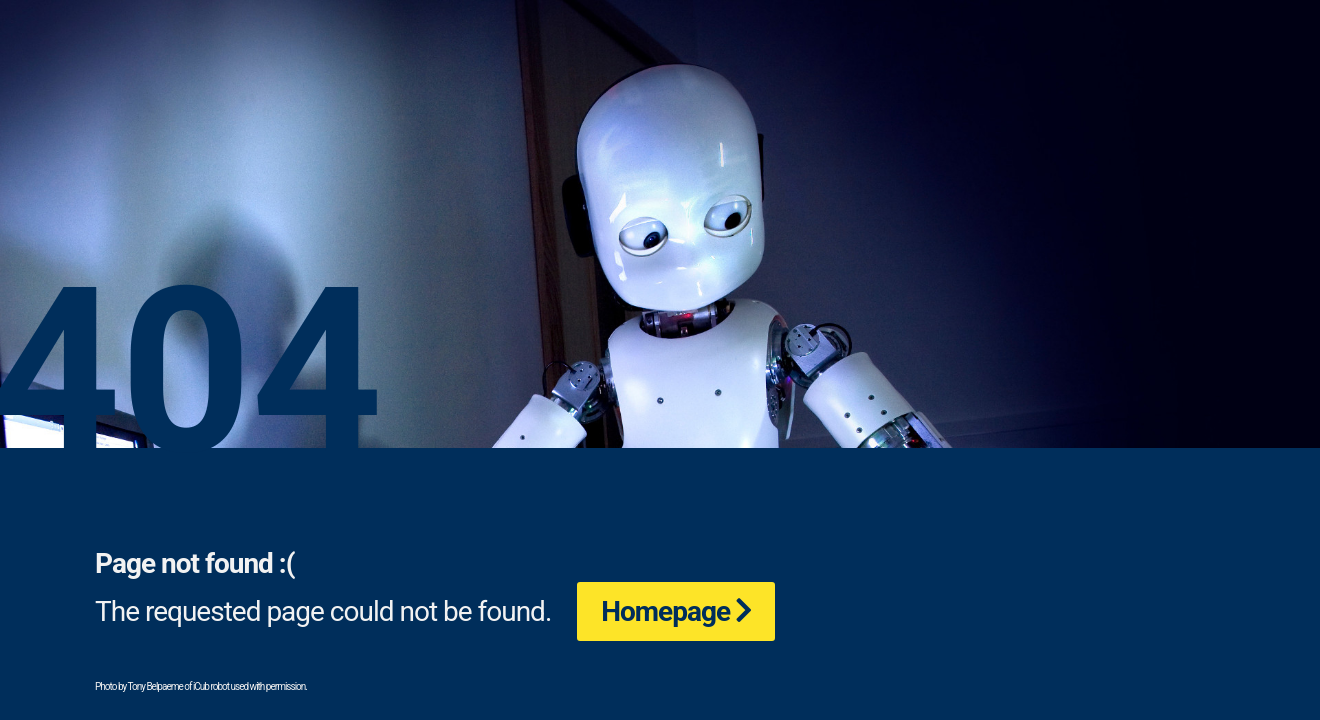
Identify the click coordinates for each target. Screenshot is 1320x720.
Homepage (665, 611)
